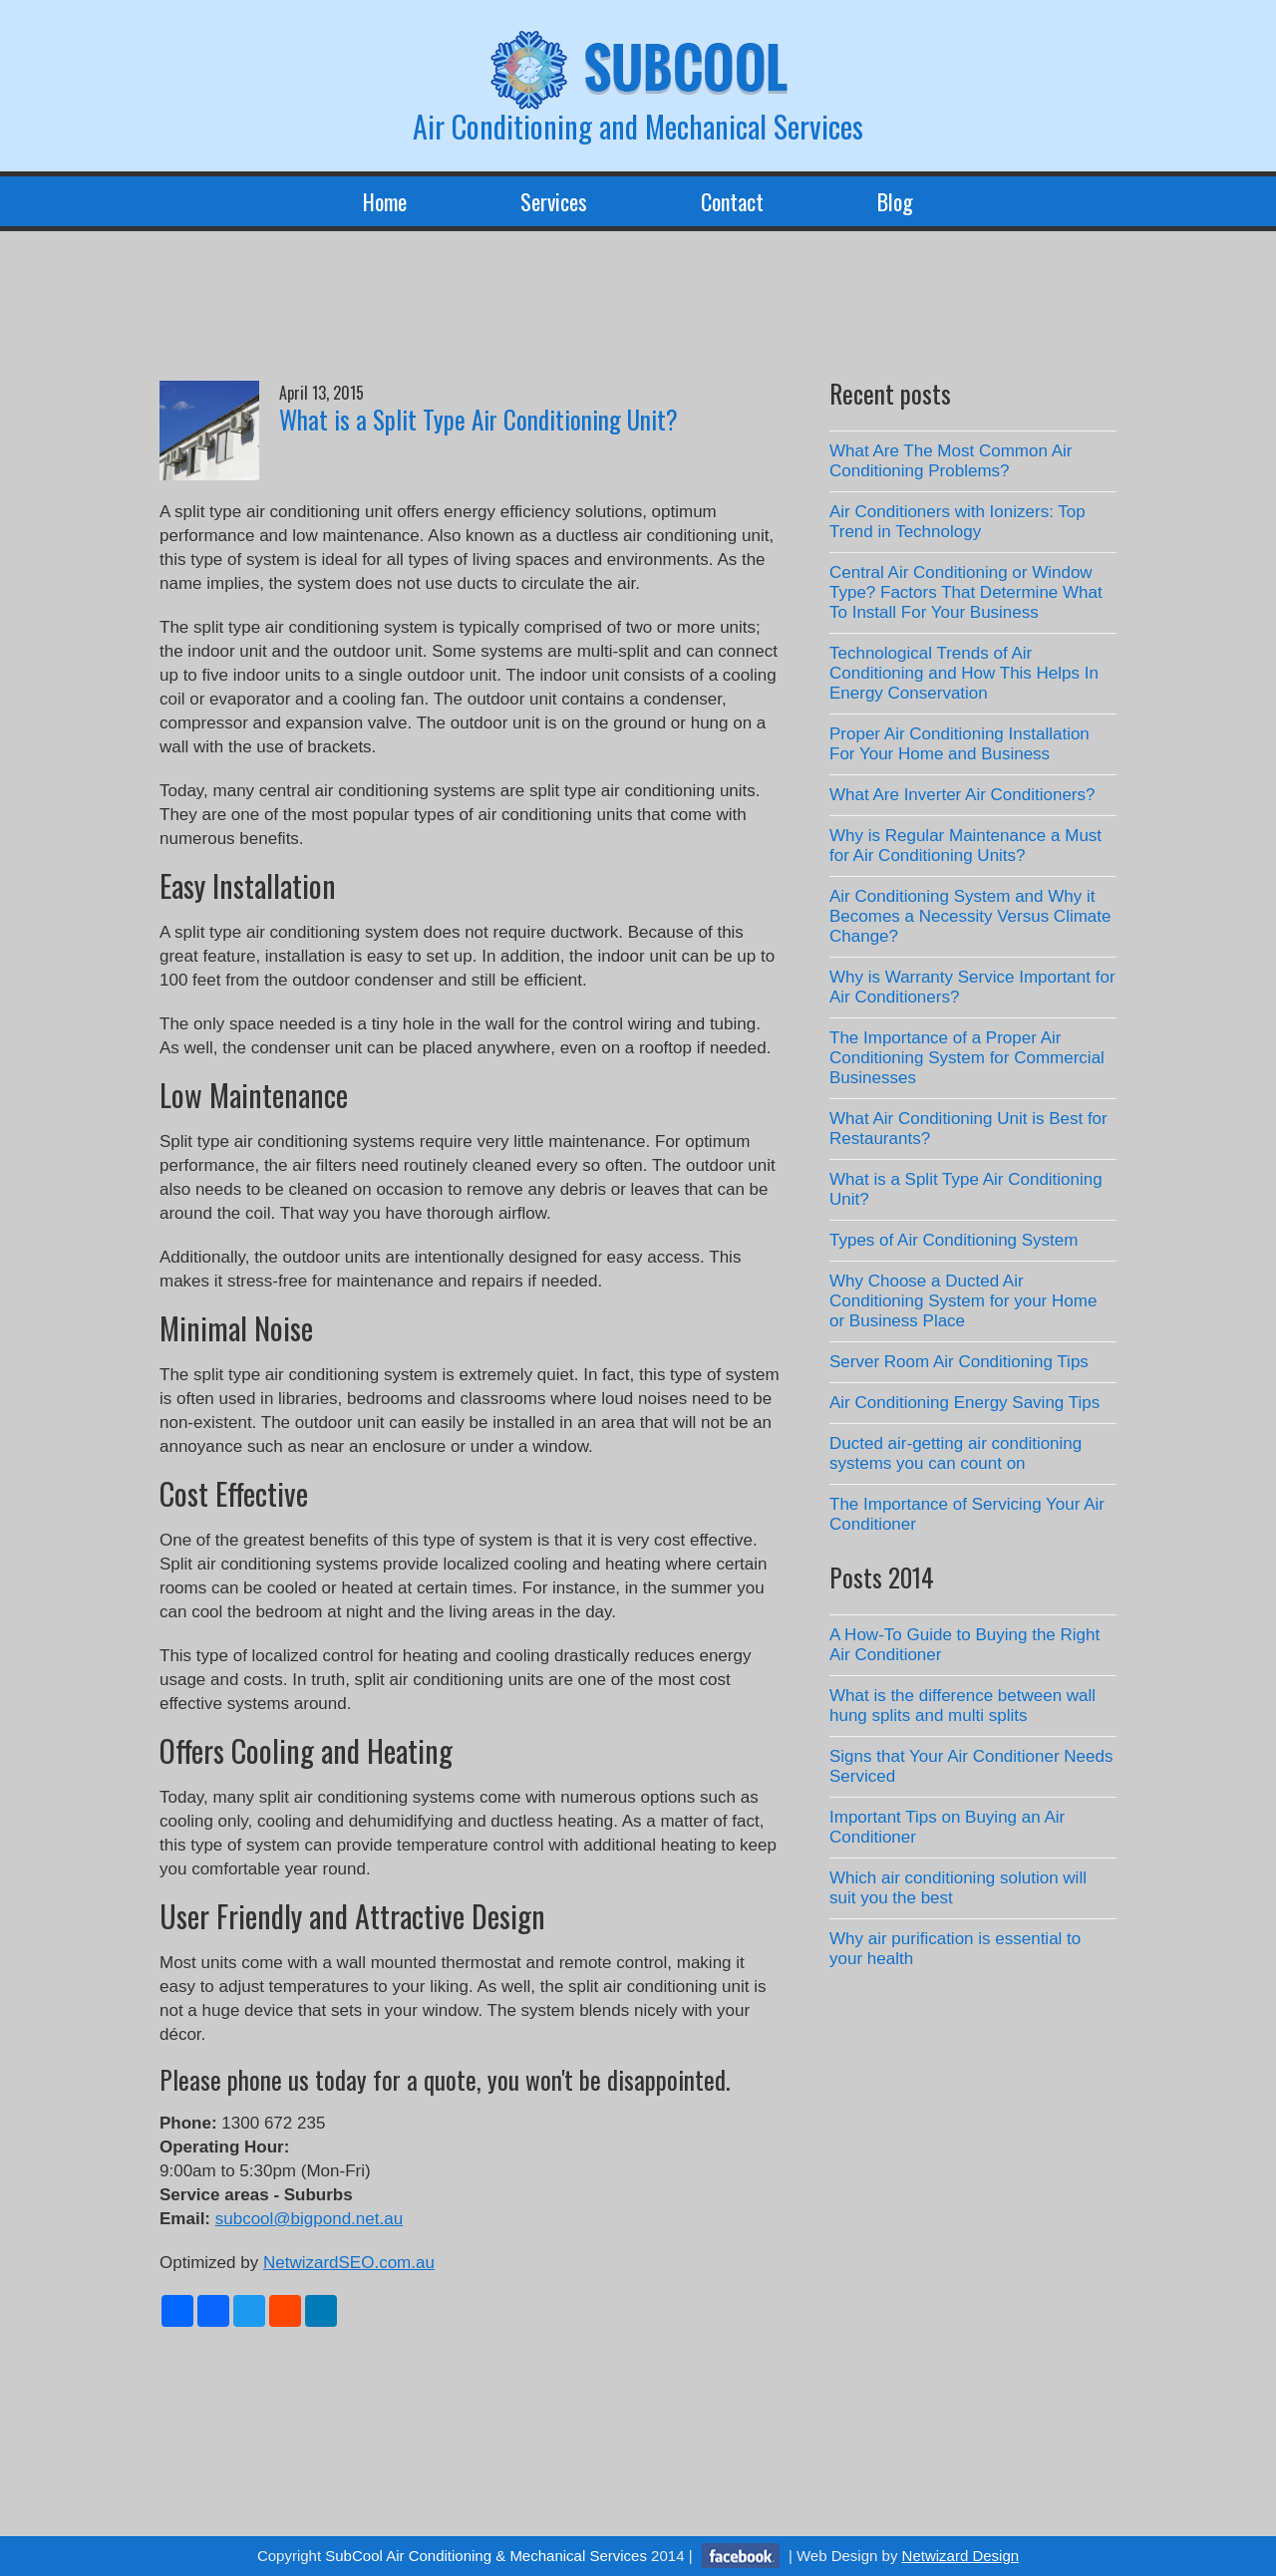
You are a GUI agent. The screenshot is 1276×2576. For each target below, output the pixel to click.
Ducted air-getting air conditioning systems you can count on (955, 1453)
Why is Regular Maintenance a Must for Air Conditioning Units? (965, 845)
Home (385, 201)
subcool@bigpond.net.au (309, 2218)
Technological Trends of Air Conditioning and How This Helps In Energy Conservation (964, 673)
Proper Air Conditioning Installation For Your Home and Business (959, 743)
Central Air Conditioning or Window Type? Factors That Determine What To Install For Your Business (966, 592)
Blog (895, 201)
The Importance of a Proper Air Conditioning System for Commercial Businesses (967, 1057)
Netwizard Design (961, 2555)
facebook (741, 2555)
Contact (732, 201)
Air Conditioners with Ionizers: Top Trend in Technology (957, 521)
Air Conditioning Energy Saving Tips (964, 1402)
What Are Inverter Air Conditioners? (962, 794)
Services (553, 201)
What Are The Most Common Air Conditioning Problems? (950, 460)
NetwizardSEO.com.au (349, 2262)
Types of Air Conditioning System (953, 1240)
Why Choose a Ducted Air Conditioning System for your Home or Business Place (963, 1301)
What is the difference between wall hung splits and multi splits (962, 1705)
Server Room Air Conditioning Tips (959, 1361)
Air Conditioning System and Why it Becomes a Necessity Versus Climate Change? (970, 916)
